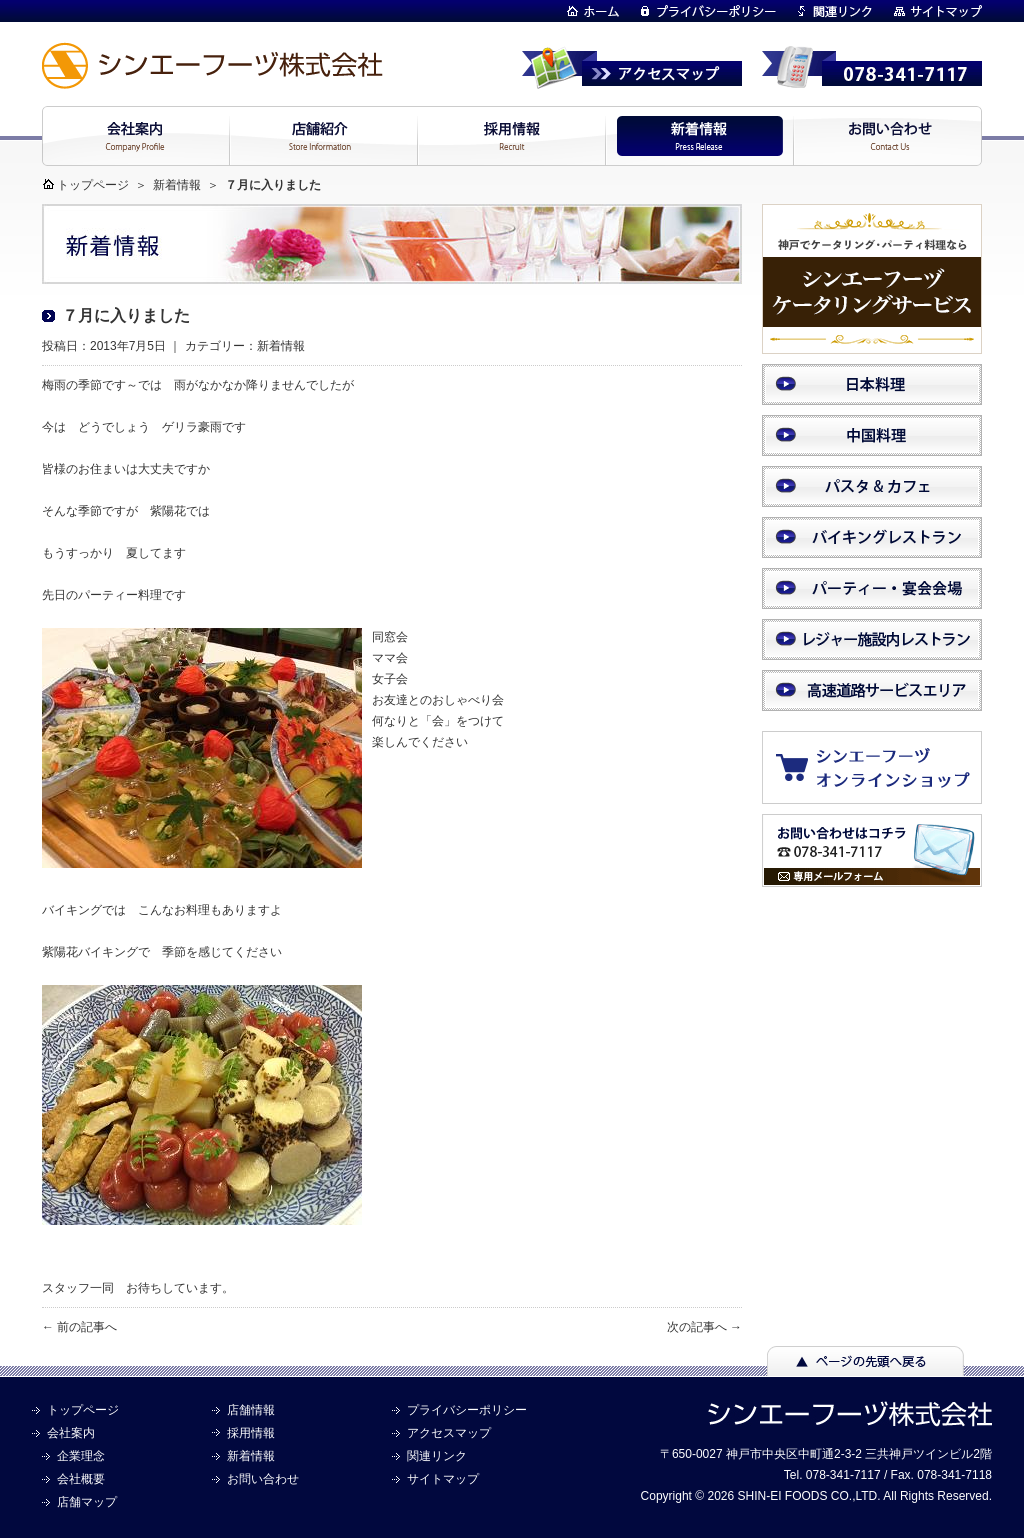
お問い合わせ (263, 1479)
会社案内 (71, 1433)
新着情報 (177, 185)
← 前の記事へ (79, 1327)
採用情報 (251, 1433)
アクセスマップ (449, 1433)
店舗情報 (251, 1410)
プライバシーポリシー (467, 1410)
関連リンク (437, 1456)
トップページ (93, 185)
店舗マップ (87, 1502)
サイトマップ (443, 1479)
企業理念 (81, 1456)
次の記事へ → (704, 1327)
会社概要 (81, 1479)
